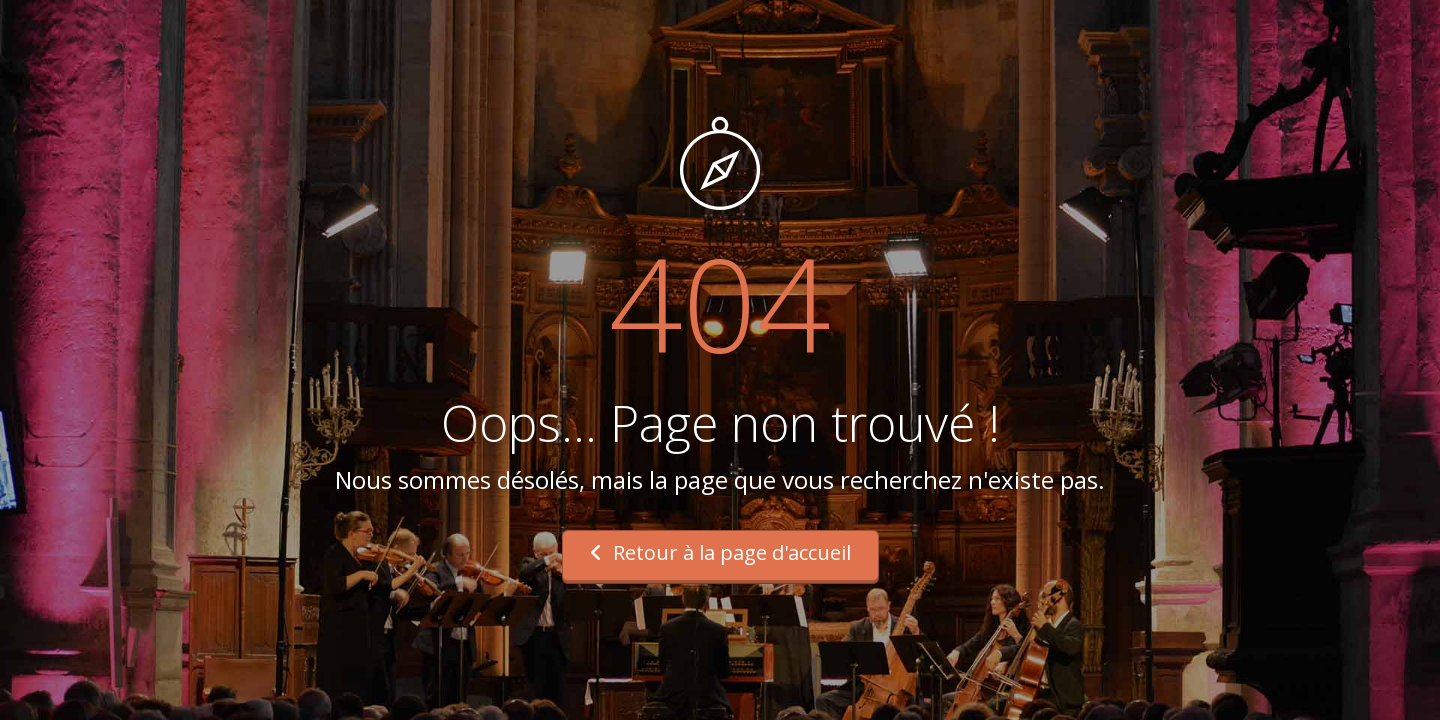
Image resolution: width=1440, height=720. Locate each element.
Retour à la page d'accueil (720, 552)
